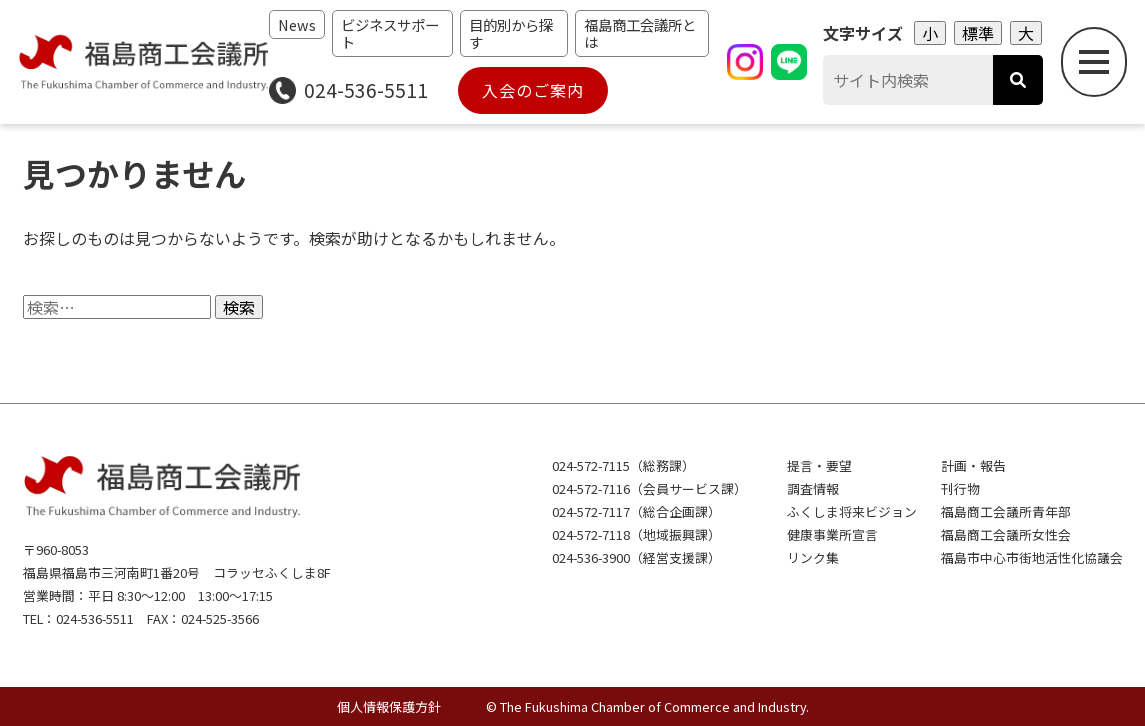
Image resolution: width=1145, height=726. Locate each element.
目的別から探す (511, 33)
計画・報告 (973, 465)
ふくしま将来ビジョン (852, 511)
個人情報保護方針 (389, 706)
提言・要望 (819, 465)
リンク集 (813, 557)
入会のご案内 (533, 90)
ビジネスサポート (390, 33)
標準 (978, 33)
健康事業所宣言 (832, 534)
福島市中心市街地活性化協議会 (1032, 557)
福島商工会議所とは (640, 33)
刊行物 (960, 488)
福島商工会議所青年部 (1006, 511)
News (297, 24)
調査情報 (813, 488)
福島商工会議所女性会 (1006, 534)
